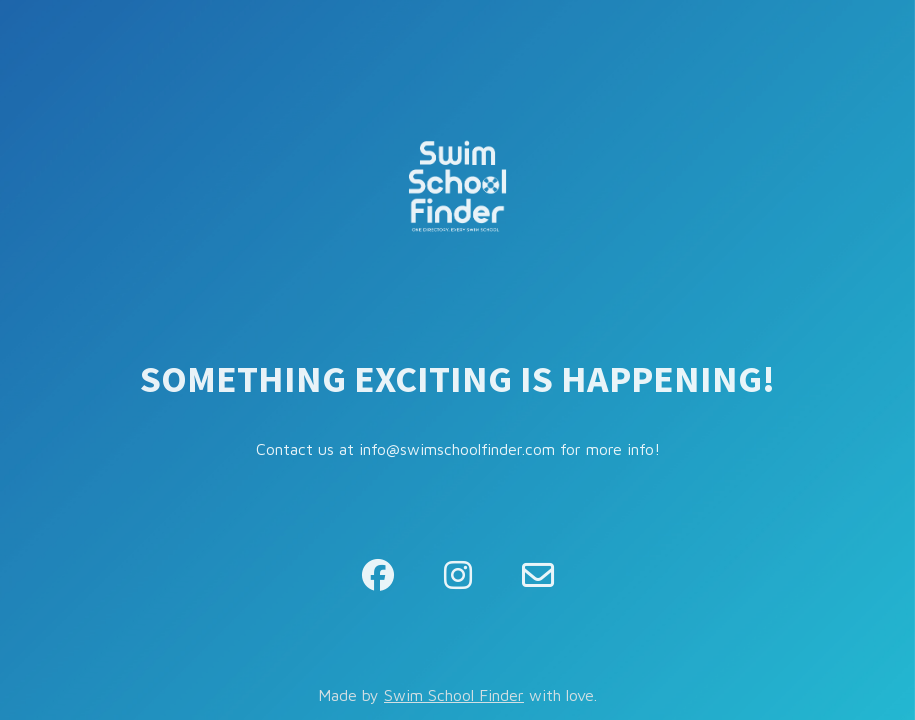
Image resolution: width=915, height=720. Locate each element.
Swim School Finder (454, 695)
